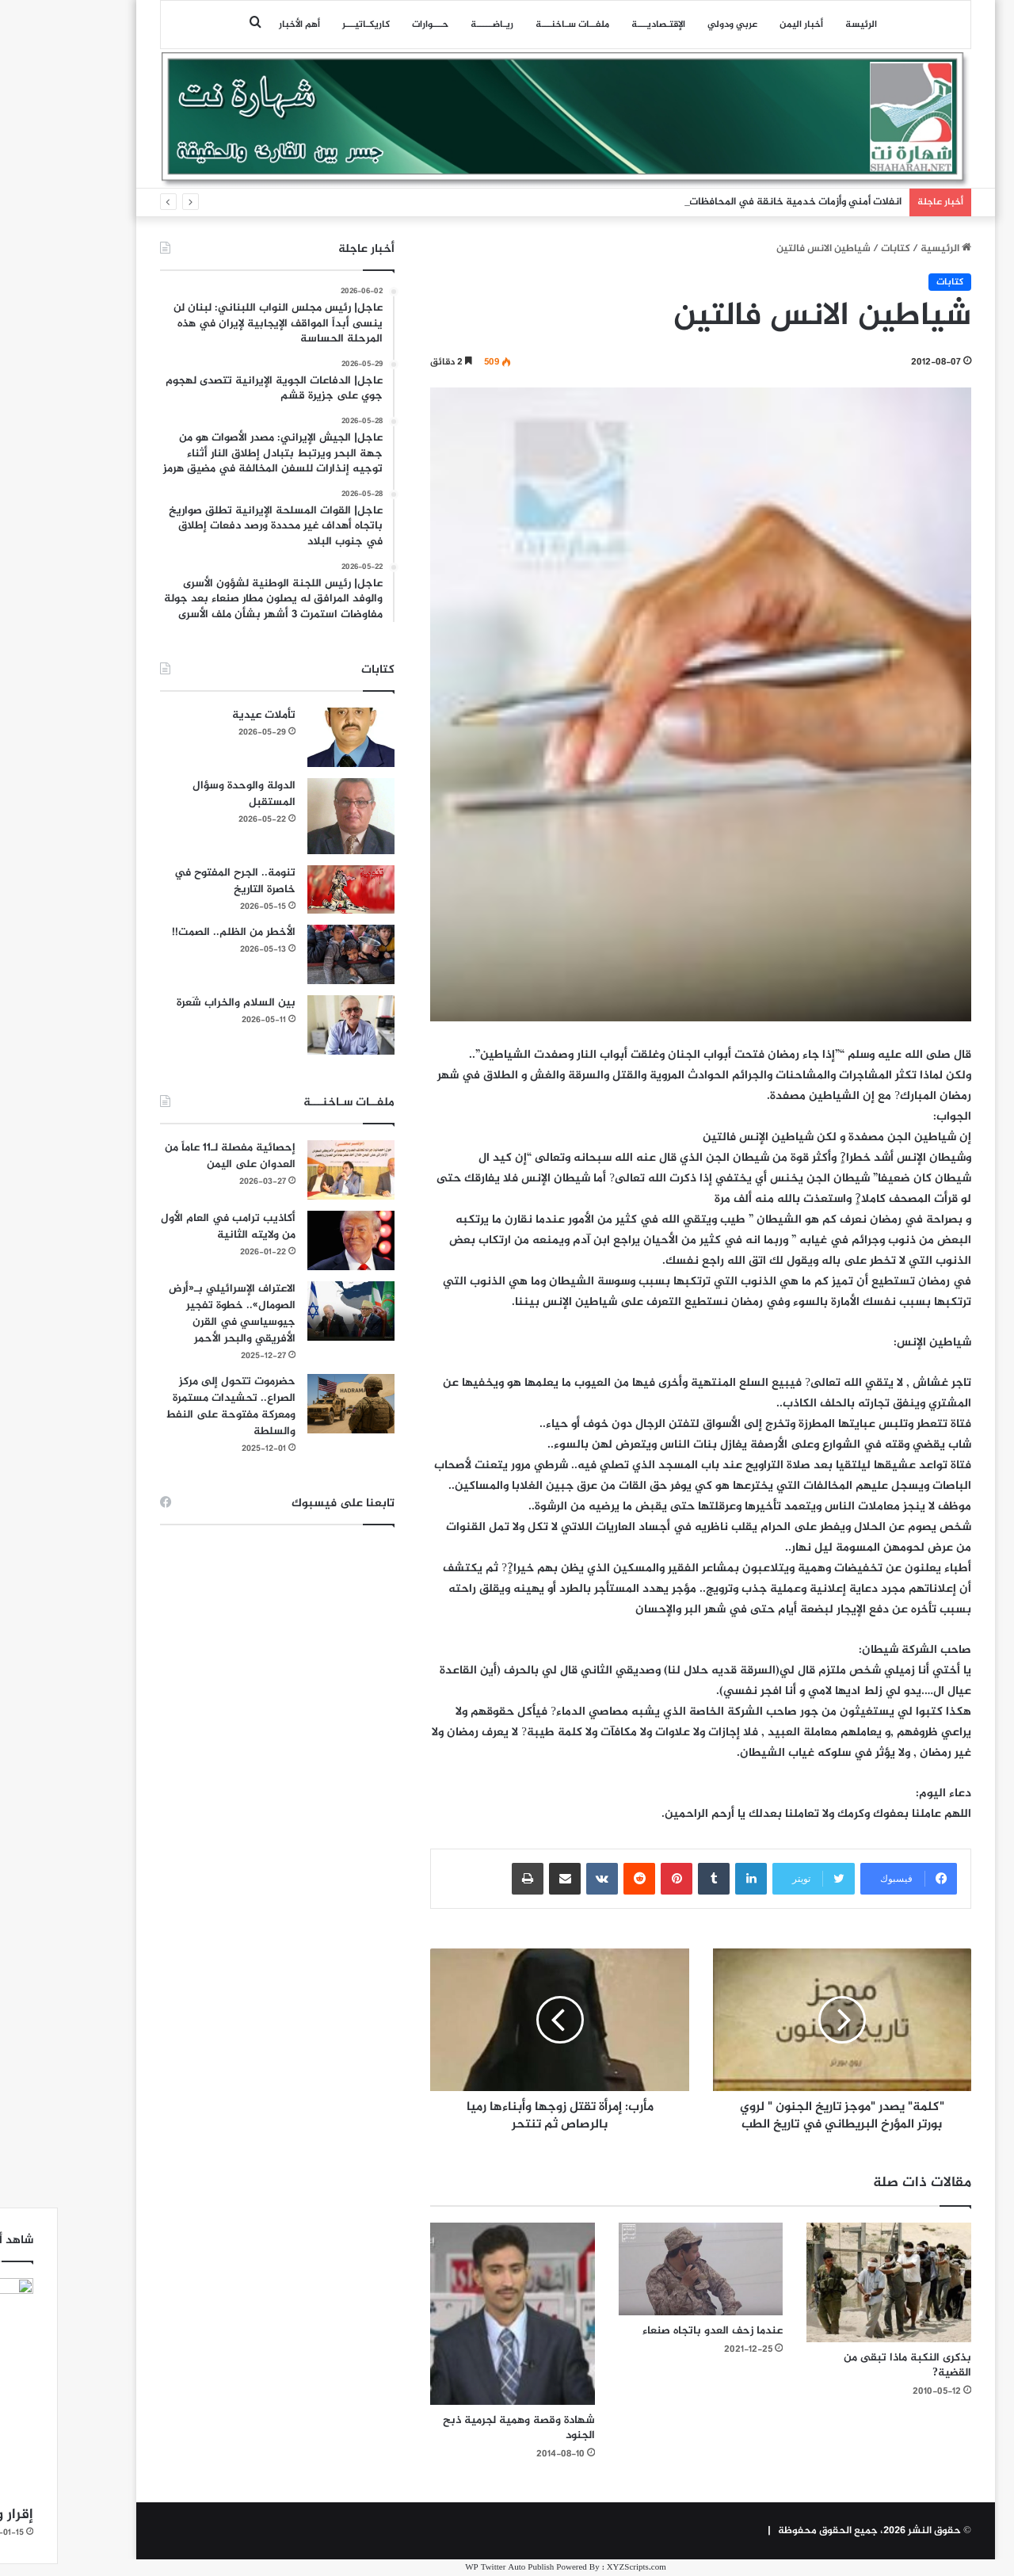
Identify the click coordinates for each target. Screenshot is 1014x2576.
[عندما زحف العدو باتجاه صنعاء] (642, 2269)
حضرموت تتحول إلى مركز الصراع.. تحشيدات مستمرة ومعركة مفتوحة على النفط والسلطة (172, 1406)
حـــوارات (371, 24)
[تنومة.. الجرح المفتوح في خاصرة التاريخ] (292, 889)
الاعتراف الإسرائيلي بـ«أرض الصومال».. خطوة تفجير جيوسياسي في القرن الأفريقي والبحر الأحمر (173, 1314)
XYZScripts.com (578, 2567)
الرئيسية (887, 249)
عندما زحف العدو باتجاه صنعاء (654, 2331)
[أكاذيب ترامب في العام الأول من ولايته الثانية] (292, 1240)
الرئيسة (802, 24)
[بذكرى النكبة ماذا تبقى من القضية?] (830, 2283)
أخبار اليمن (742, 24)
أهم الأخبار (240, 24)
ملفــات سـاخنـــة (514, 24)
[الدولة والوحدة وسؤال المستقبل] (292, 815)
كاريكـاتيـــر (307, 24)
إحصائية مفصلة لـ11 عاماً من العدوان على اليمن (171, 1156)
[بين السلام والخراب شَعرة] (292, 1025)
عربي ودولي (674, 24)
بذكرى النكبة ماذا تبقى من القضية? (849, 2365)
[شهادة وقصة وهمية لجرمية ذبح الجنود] (454, 2314)
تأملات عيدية (205, 715)
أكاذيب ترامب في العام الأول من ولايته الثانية (169, 1226)
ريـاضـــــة (433, 24)
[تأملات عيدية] (292, 737)
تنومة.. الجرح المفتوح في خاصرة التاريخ (176, 881)
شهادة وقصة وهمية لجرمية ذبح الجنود (460, 2427)
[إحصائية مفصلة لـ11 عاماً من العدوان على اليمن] (292, 1170)
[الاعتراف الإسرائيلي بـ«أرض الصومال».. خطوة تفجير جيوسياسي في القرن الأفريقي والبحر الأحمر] (292, 1311)
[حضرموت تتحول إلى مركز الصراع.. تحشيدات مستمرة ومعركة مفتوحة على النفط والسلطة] (292, 1403)
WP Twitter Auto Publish (450, 2567)
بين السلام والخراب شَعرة (177, 1003)
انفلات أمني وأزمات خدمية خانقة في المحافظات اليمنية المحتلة (702, 202)
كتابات (837, 249)
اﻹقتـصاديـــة (600, 24)
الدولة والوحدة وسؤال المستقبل (185, 794)
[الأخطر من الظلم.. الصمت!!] (292, 954)
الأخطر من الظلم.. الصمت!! (175, 932)
